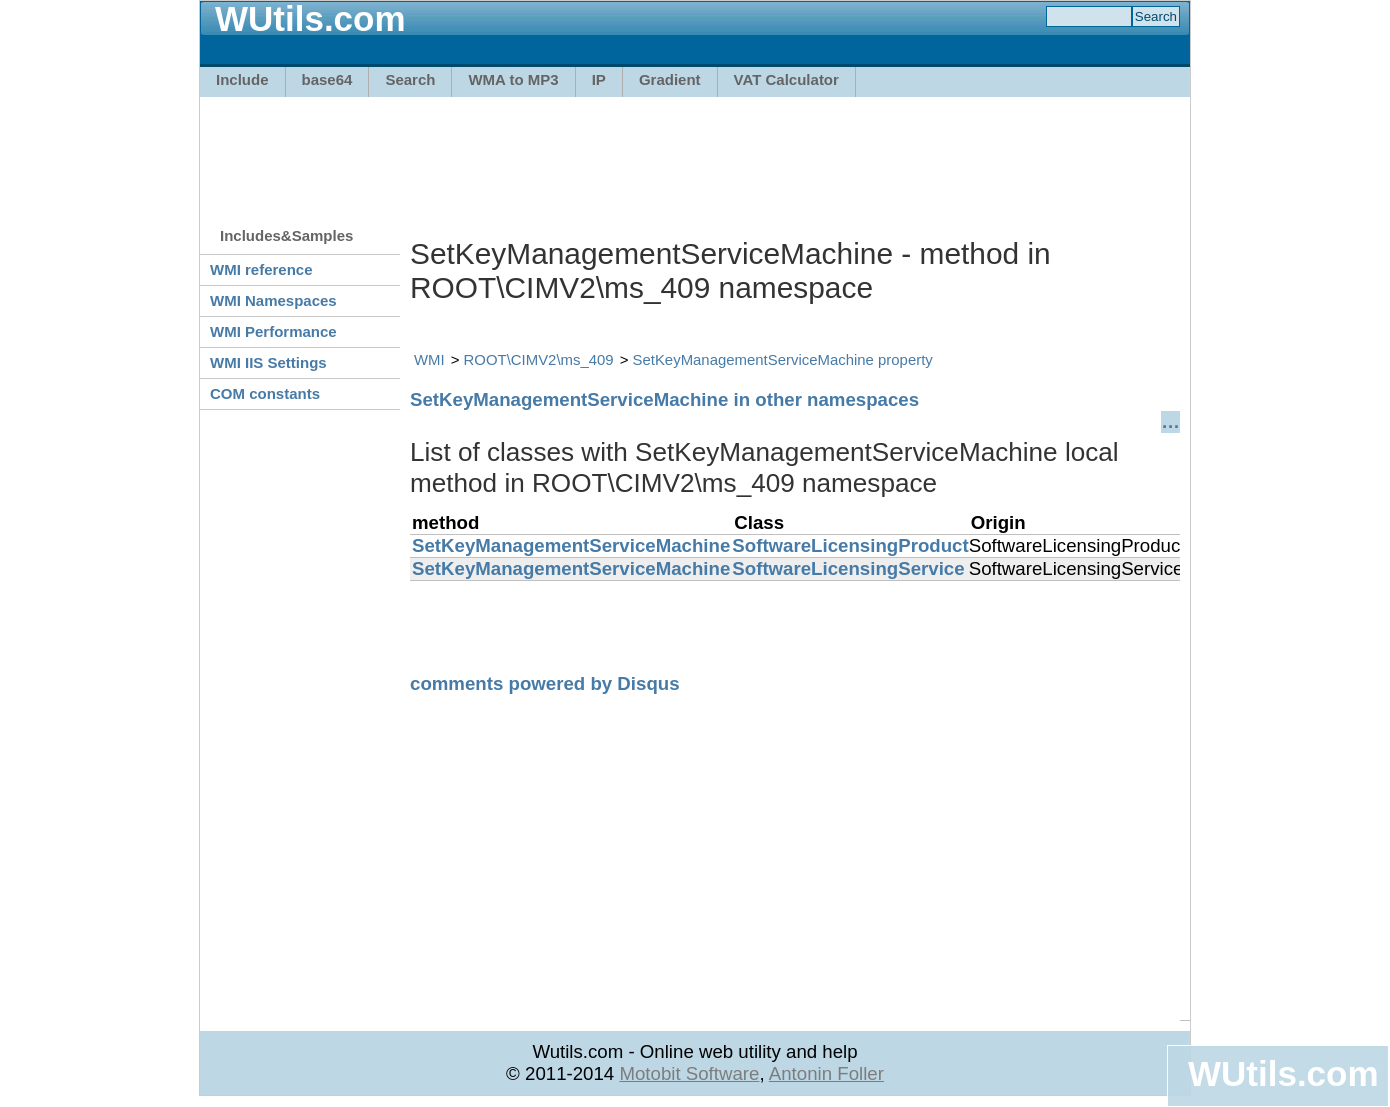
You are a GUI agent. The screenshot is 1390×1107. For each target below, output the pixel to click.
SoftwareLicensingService (848, 568)
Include (242, 79)
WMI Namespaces (273, 300)
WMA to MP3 (513, 79)
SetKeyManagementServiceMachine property (783, 359)
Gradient (670, 79)
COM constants (265, 393)
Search (410, 79)
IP (599, 79)
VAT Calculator (786, 79)
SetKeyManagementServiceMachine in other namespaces (664, 399)
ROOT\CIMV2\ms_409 (539, 359)
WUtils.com (1283, 1073)
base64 (327, 79)
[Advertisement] (695, 152)
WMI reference (261, 269)
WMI (429, 359)
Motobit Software (689, 1073)
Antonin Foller (826, 1073)
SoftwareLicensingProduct (850, 545)
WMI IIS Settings (268, 362)
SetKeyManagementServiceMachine (571, 545)
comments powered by (545, 683)
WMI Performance (273, 331)
